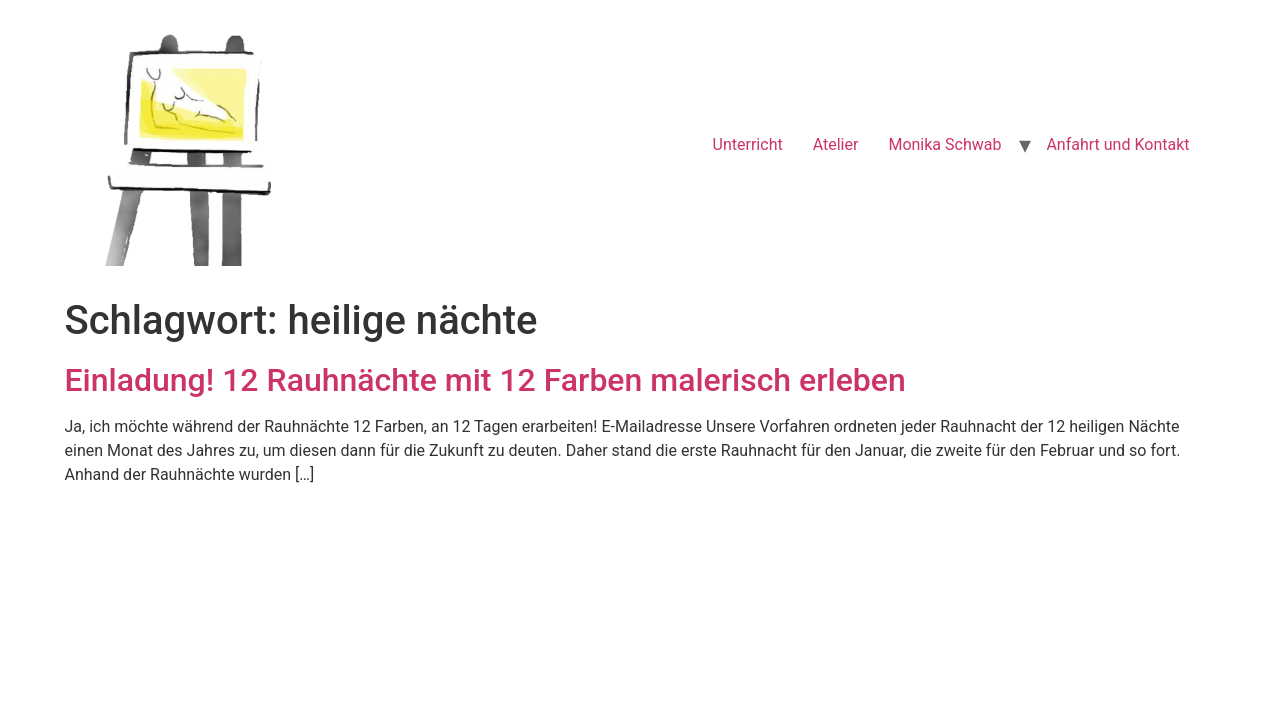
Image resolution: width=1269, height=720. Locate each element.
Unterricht (748, 144)
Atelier (836, 144)
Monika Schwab (944, 144)
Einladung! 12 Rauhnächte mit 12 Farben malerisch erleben (485, 380)
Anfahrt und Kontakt (1117, 144)
